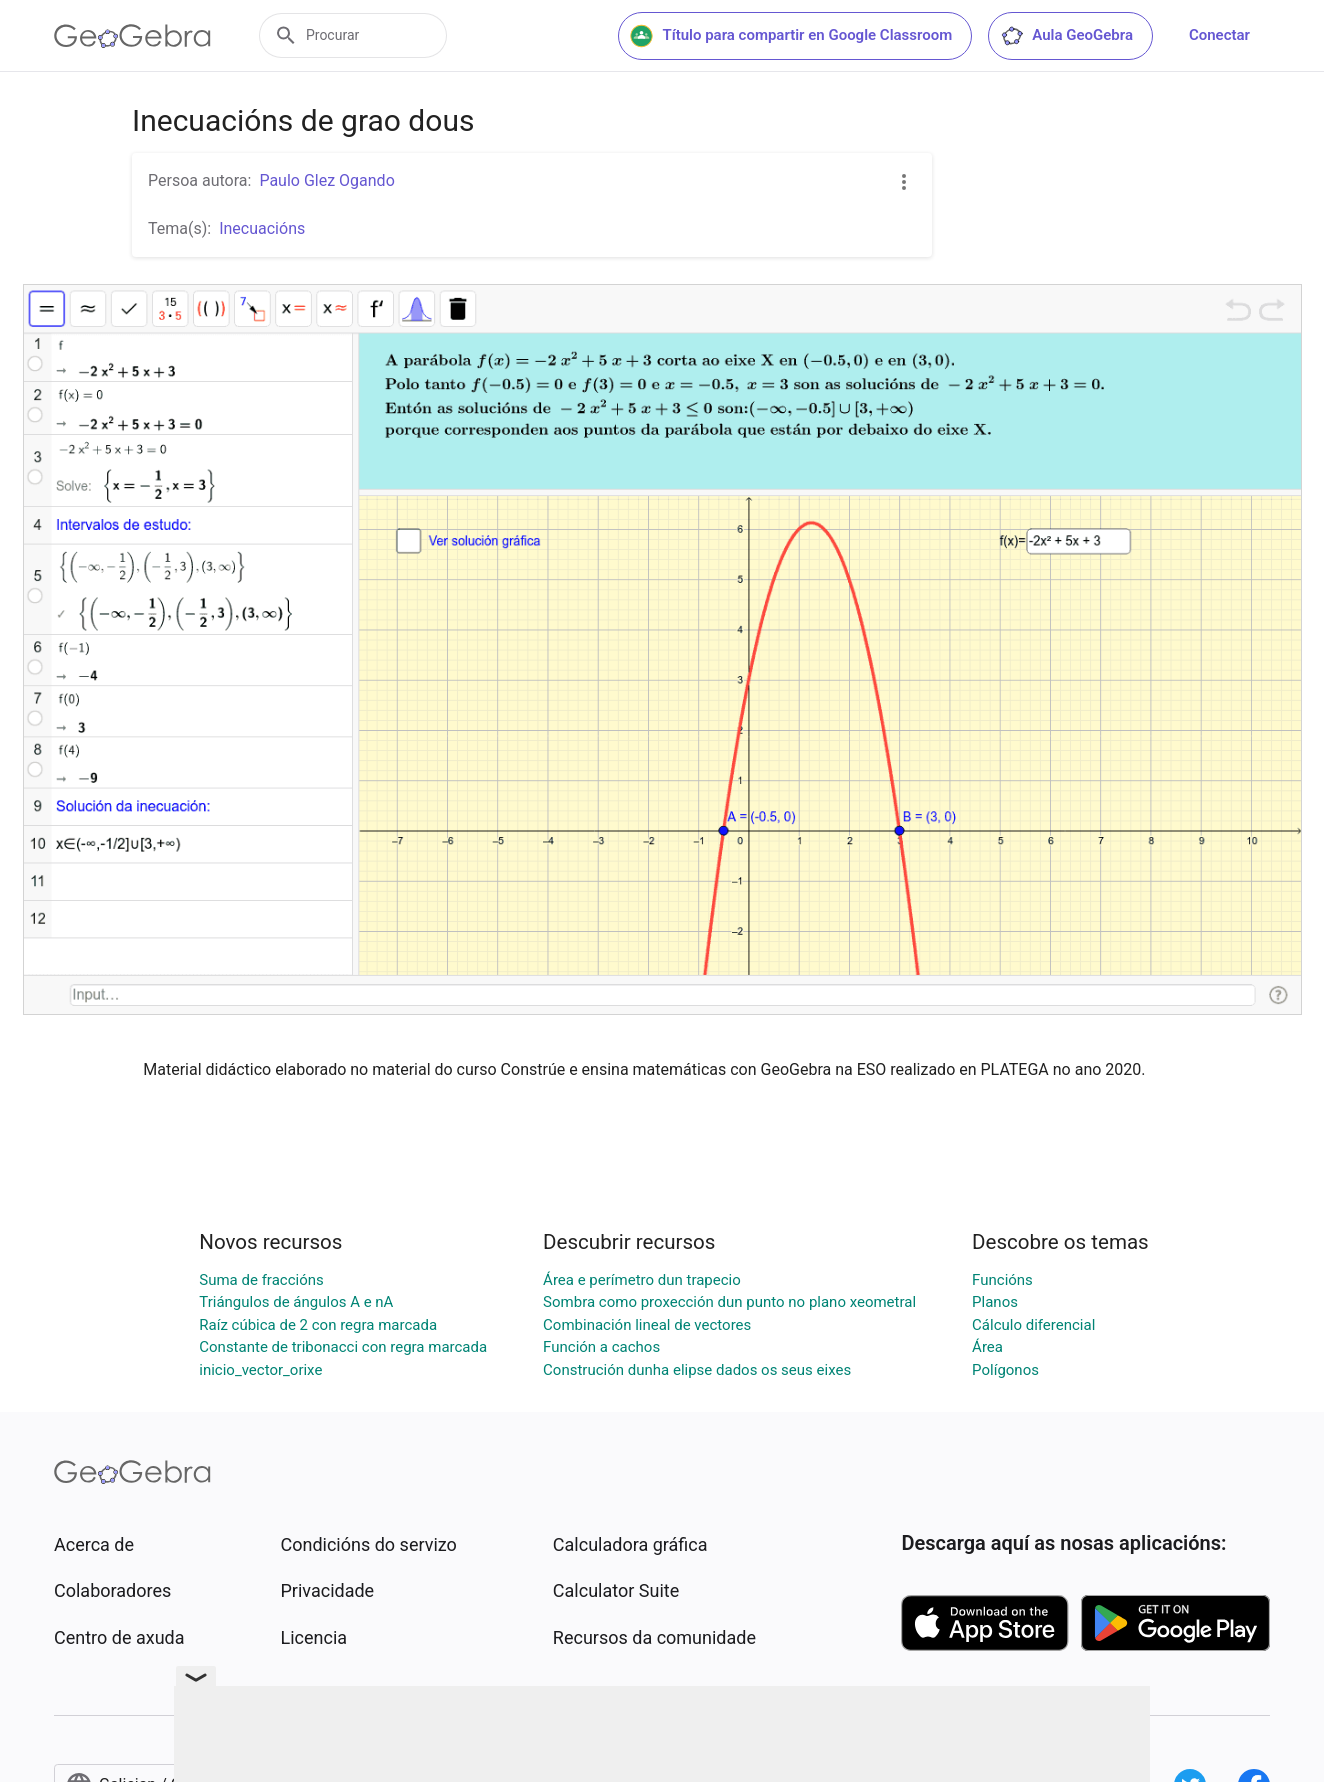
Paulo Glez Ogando (326, 180)
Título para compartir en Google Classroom (791, 36)
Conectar (1219, 35)
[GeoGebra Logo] (132, 36)
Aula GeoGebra (1066, 36)
